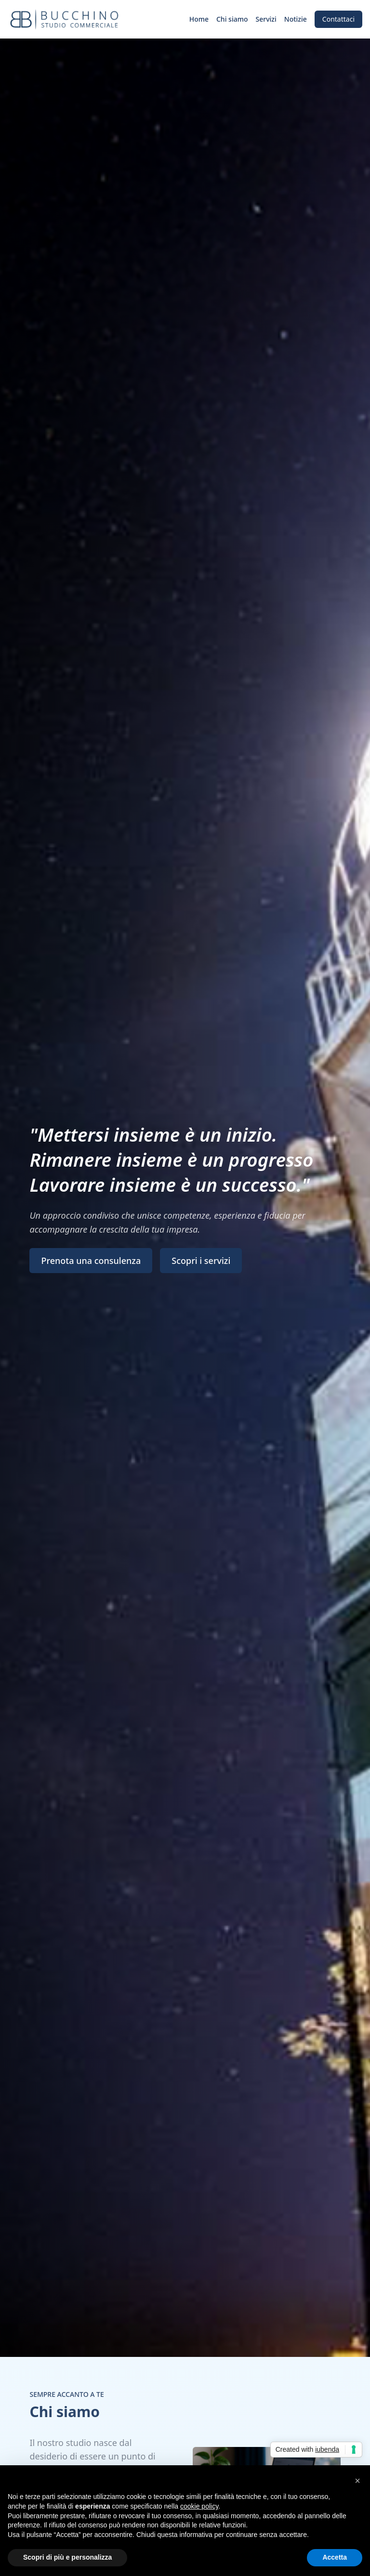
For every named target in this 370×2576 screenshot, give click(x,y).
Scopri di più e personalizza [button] (67, 2557)
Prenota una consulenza (91, 1260)
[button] (357, 2480)
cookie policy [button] (199, 2506)
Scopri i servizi (201, 1260)
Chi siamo (232, 19)
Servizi (265, 19)
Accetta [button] (334, 2557)
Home (199, 19)
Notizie (295, 19)
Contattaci (338, 19)
